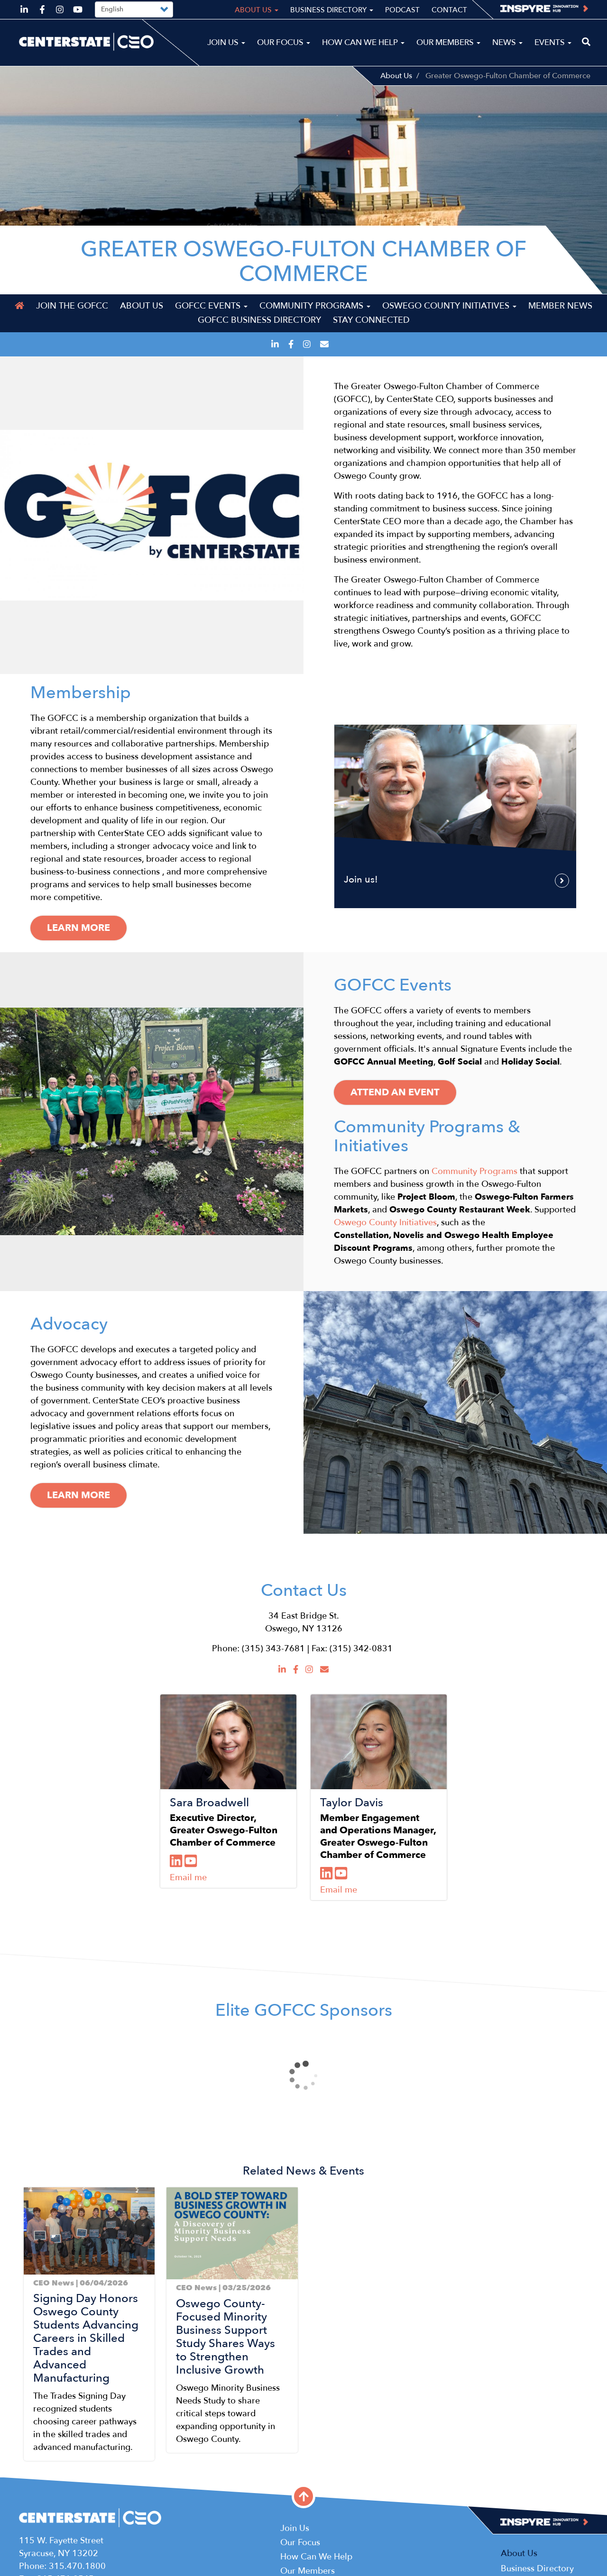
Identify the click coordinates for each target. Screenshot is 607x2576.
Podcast (402, 10)
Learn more (78, 927)
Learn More (78, 1495)
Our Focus (283, 42)
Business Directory (331, 10)
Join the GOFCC (72, 306)
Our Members (448, 42)
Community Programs (314, 306)
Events (552, 42)
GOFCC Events (211, 306)
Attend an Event (395, 1092)
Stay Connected (371, 320)
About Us (396, 76)
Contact (449, 10)
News (507, 42)
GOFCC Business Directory (259, 320)
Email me (188, 1878)
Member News (560, 306)
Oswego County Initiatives (449, 306)
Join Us (226, 42)
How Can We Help (363, 42)
